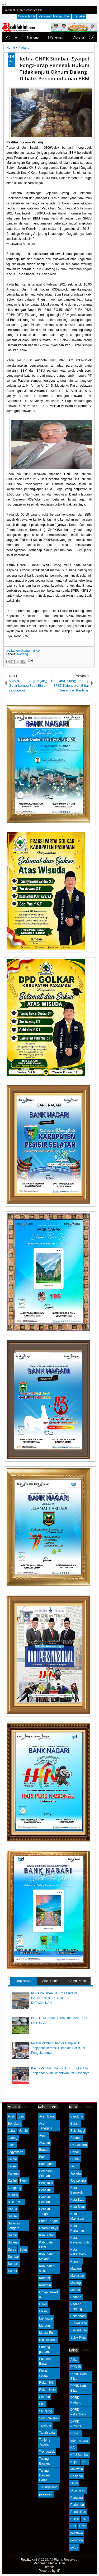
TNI (84, 2519)
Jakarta (75, 2173)
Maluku (13, 2195)
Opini (74, 2483)
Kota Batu (77, 2199)
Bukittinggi (77, 2131)
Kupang (75, 2261)
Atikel (74, 2360)
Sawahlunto (78, 2330)
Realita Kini (29, 2559)
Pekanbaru (78, 2316)
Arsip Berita (50, 1981)
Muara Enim (47, 2333)
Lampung (14, 2188)
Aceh (11, 2116)
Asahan (44, 2142)
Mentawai (46, 2318)
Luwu (43, 2304)
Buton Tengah (49, 2221)
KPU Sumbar (79, 2455)
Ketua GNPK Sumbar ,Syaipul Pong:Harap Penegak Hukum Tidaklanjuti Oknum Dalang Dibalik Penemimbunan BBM (54, 68)
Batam (43, 2157)
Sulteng (13, 2242)
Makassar (77, 2276)
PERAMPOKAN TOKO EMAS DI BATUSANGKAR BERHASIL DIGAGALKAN (54, 1998)
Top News (24, 1981)
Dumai (74, 2159)
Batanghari (46, 2164)
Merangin (45, 2325)
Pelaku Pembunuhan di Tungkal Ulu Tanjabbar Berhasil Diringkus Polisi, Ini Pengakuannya (58, 2048)
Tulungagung (48, 2487)
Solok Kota (78, 2337)
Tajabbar (45, 2425)
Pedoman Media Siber (54, 16)
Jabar (12, 2131)
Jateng (12, 2138)
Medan (75, 2290)
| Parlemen (44, 37)
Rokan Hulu (47, 2390)
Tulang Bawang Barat (44, 2475)
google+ (85, 10)
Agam (43, 2135)
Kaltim (12, 2180)
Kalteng (13, 2173)
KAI (72, 2447)
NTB (11, 2202)
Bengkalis (46, 2183)
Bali (21, 2116)
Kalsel (12, 2166)
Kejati (74, 2462)
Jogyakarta (15, 2152)
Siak (42, 2404)
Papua (12, 2209)
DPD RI (75, 2367)
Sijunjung (45, 2411)
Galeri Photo (77, 1981)
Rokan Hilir (47, 2383)
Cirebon (75, 2138)
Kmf (84, 2462)
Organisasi (77, 2490)
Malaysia (76, 2469)
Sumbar (13, 2257)
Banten (44, 2150)
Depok (74, 2152)
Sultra (12, 2249)
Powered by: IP (49, 2571)
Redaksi (79, 16)
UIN (73, 2526)
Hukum (75, 2433)
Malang (75, 2283)
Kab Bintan (47, 2235)
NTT (21, 2202)
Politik (74, 2519)
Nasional (76, 2476)
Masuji (43, 2311)
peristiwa (76, 2533)
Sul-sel (13, 2216)
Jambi (23, 2131)
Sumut (12, 2271)
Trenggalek (47, 2451)
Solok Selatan (49, 2418)
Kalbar (12, 2159)
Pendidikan (78, 2512)
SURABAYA (78, 2323)
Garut (74, 2166)
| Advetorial (68, 37)
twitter (71, 10)
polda (74, 2547)
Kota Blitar (77, 2207)
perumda (76, 2540)
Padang (22, 654)
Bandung (76, 2116)
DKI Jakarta (78, 2145)
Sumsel (13, 2264)
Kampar (44, 2278)
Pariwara (76, 2497)
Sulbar (12, 2235)
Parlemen (77, 2505)
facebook (78, 10)
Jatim (12, 2145)
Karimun (45, 2285)
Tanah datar (47, 2432)
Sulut (23, 2249)
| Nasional (21, 37)
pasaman (45, 2494)
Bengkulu (14, 2123)
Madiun (75, 2268)
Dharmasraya (48, 2228)
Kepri (23, 2180)
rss (92, 10)
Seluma (44, 2397)
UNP (82, 2526)
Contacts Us (26, 16)
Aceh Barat (47, 2116)
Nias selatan (47, 2340)
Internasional (79, 2440)
